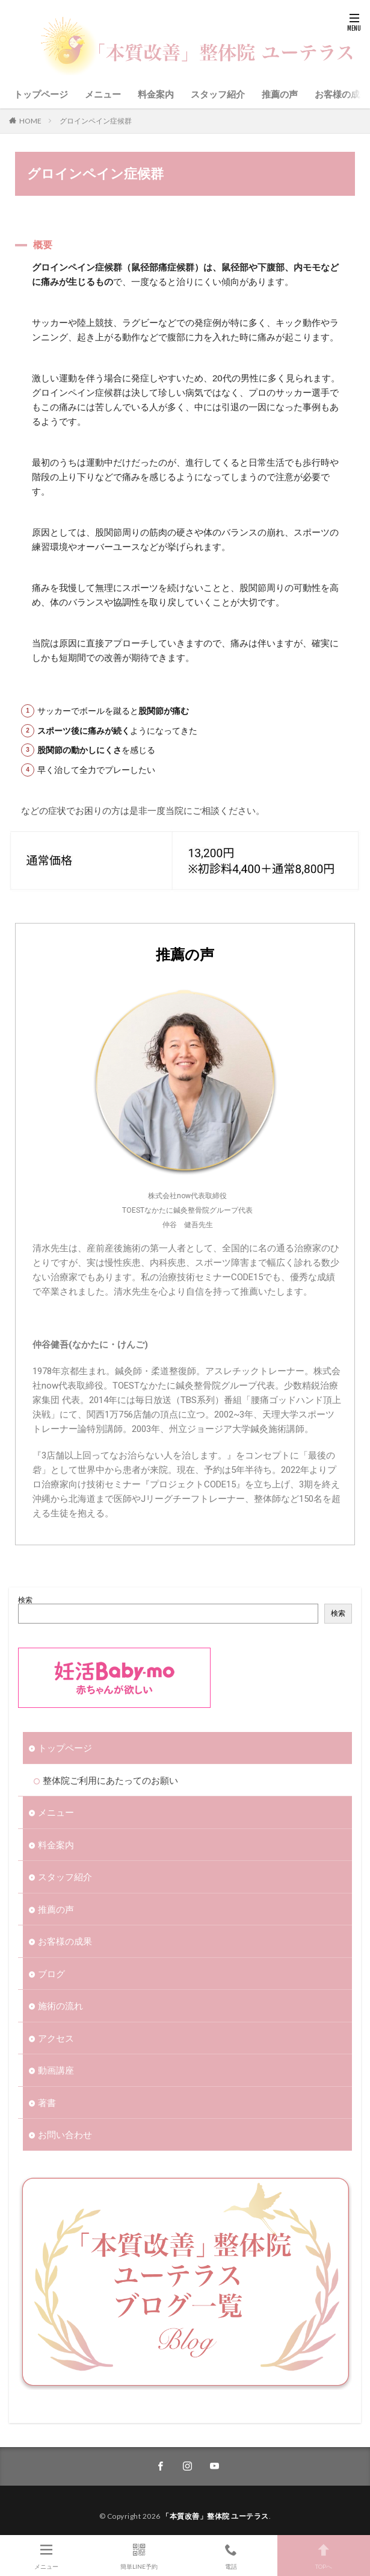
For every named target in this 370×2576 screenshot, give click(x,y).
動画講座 (56, 2070)
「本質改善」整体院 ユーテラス (215, 2516)
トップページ (41, 94)
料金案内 (156, 94)
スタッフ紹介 (218, 94)
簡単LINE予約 (139, 2555)
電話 (231, 2555)
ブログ (51, 1973)
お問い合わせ (65, 2134)
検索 (25, 1599)
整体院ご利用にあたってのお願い (110, 1780)
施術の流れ (60, 2005)
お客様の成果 (342, 94)
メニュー (103, 94)
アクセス (56, 2038)
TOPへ (323, 2555)
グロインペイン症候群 (96, 120)
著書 (47, 2102)
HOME (30, 120)
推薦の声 (280, 94)
